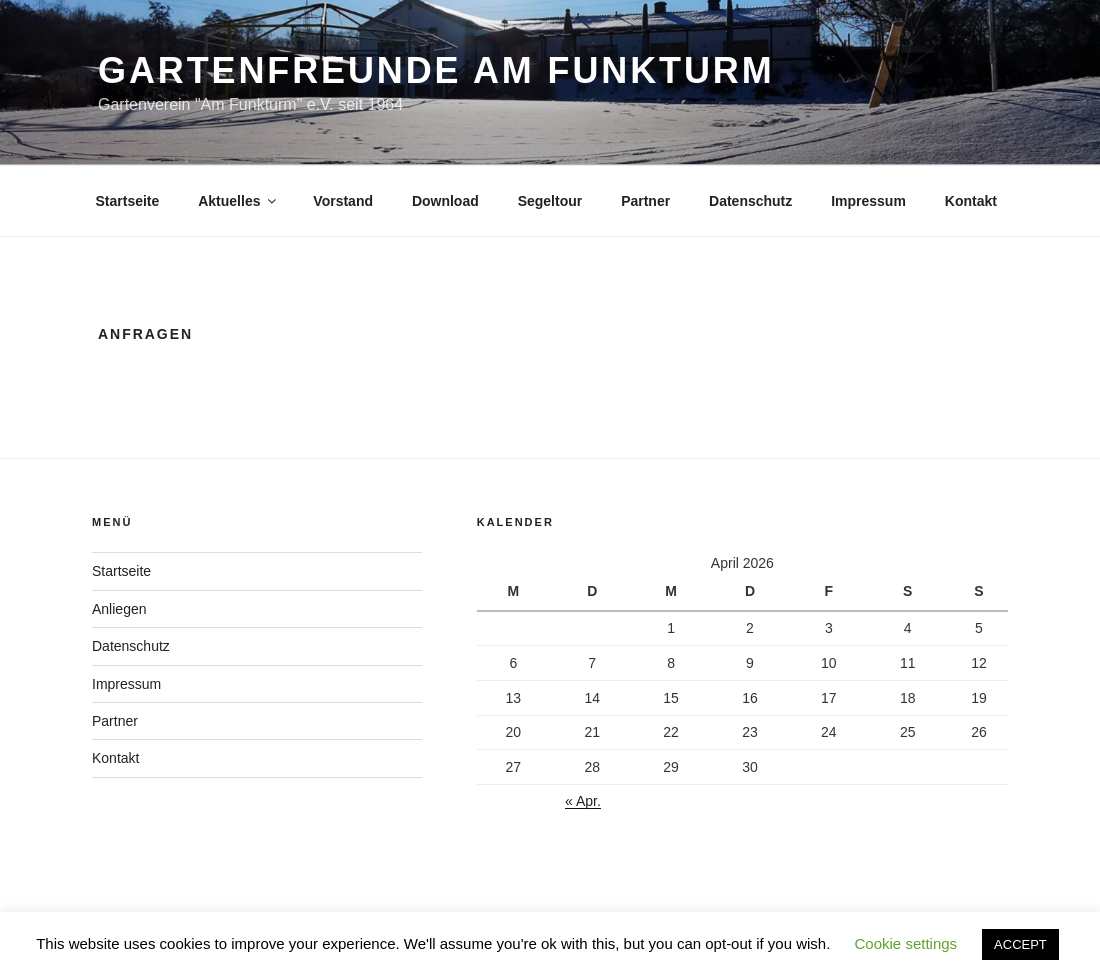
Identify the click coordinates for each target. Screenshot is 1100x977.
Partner (645, 201)
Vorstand (343, 201)
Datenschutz (750, 201)
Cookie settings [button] (906, 943)
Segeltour (550, 201)
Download (445, 201)
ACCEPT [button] (1020, 944)
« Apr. (583, 801)
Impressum (868, 201)
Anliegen (119, 609)
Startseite (128, 201)
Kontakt (971, 201)
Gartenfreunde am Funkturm (436, 70)
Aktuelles (238, 201)
